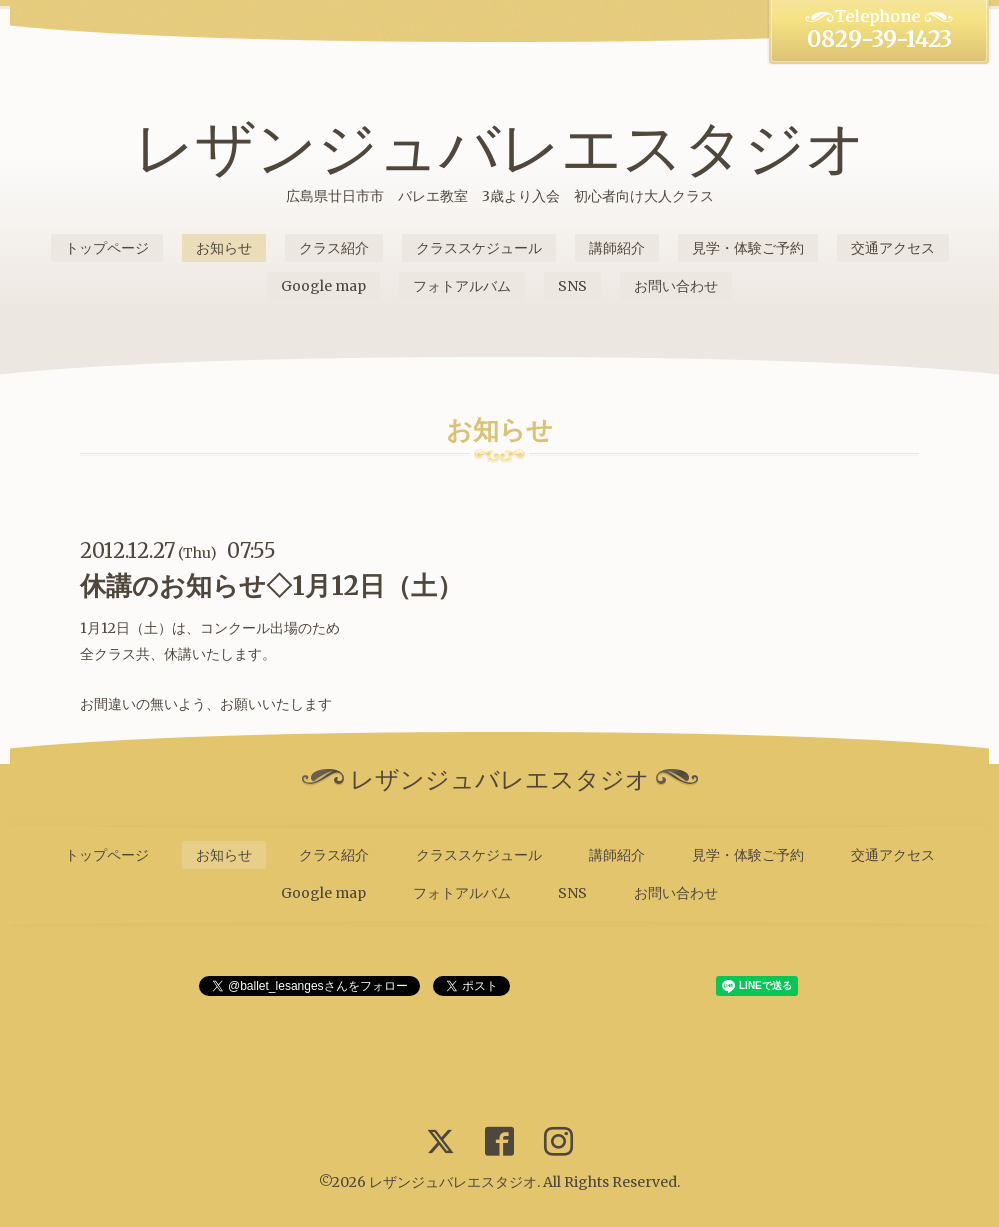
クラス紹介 (334, 248)
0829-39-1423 (879, 39)
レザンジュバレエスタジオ (500, 147)
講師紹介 (617, 248)
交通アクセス (893, 248)
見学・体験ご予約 (748, 248)
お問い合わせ (676, 286)
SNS (572, 286)
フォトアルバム (462, 286)
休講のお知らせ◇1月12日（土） (271, 585)
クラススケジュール (479, 248)
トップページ (107, 248)
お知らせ (224, 248)
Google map (323, 286)
